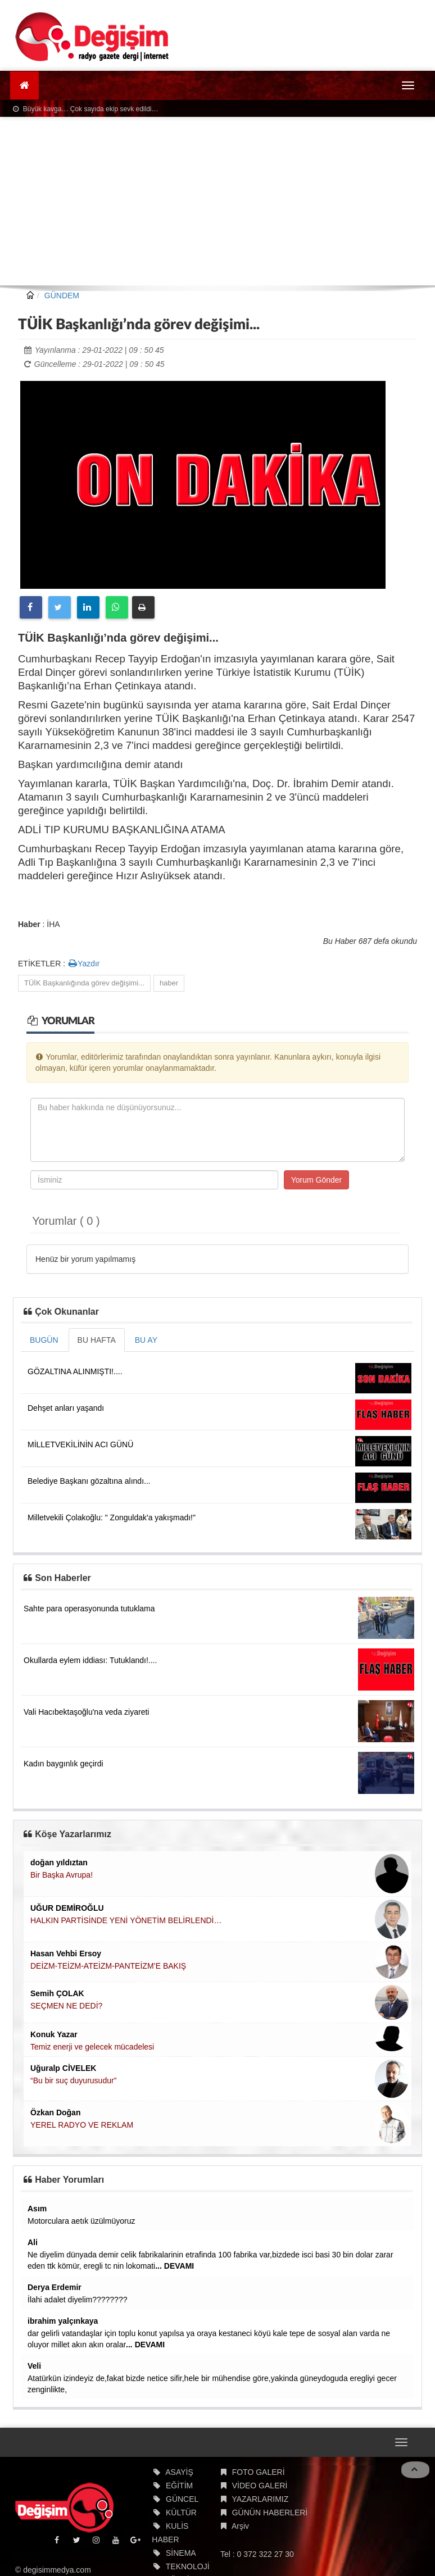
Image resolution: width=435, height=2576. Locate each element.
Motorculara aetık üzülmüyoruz (81, 2220)
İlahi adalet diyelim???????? (77, 2299)
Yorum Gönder (316, 1179)
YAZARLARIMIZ (260, 2499)
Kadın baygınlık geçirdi (63, 1763)
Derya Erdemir (54, 2287)
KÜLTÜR (181, 2512)
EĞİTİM (179, 2485)
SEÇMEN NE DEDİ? (66, 2005)
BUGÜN (44, 1339)
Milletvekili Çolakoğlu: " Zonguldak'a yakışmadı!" (112, 1517)
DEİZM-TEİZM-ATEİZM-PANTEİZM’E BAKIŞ (108, 1965)
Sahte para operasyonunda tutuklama (89, 1608)
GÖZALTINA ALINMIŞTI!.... (75, 1371)
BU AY (146, 1339)
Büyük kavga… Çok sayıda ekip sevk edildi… (85, 109)
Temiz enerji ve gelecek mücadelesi (92, 2046)
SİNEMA (181, 2552)
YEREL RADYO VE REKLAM (81, 2124)
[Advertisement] (217, 201)
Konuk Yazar (54, 2034)
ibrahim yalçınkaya (63, 2320)
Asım (37, 2208)
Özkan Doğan (55, 2112)
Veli (34, 2365)
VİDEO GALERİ (260, 2485)
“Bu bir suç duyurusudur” (73, 2080)
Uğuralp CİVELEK (63, 2068)
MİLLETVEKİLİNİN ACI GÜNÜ (80, 1444)
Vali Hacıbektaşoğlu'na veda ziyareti (86, 1711)
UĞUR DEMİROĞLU (67, 1907)
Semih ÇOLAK (57, 1993)
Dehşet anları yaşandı (66, 1407)
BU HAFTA (97, 1339)
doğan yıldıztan (59, 1862)
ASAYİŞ (179, 2472)
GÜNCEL (182, 2499)
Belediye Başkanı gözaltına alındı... (89, 1480)
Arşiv (240, 2526)
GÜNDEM (61, 295)
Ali (33, 2242)
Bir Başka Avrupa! (61, 1874)
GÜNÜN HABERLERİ (270, 2512)
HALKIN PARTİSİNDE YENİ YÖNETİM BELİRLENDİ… (126, 1920)
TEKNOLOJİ (188, 2566)
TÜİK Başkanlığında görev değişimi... (84, 983)
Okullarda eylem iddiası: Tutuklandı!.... (90, 1660)
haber (169, 983)
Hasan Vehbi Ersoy (65, 1953)
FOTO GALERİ (258, 2472)
